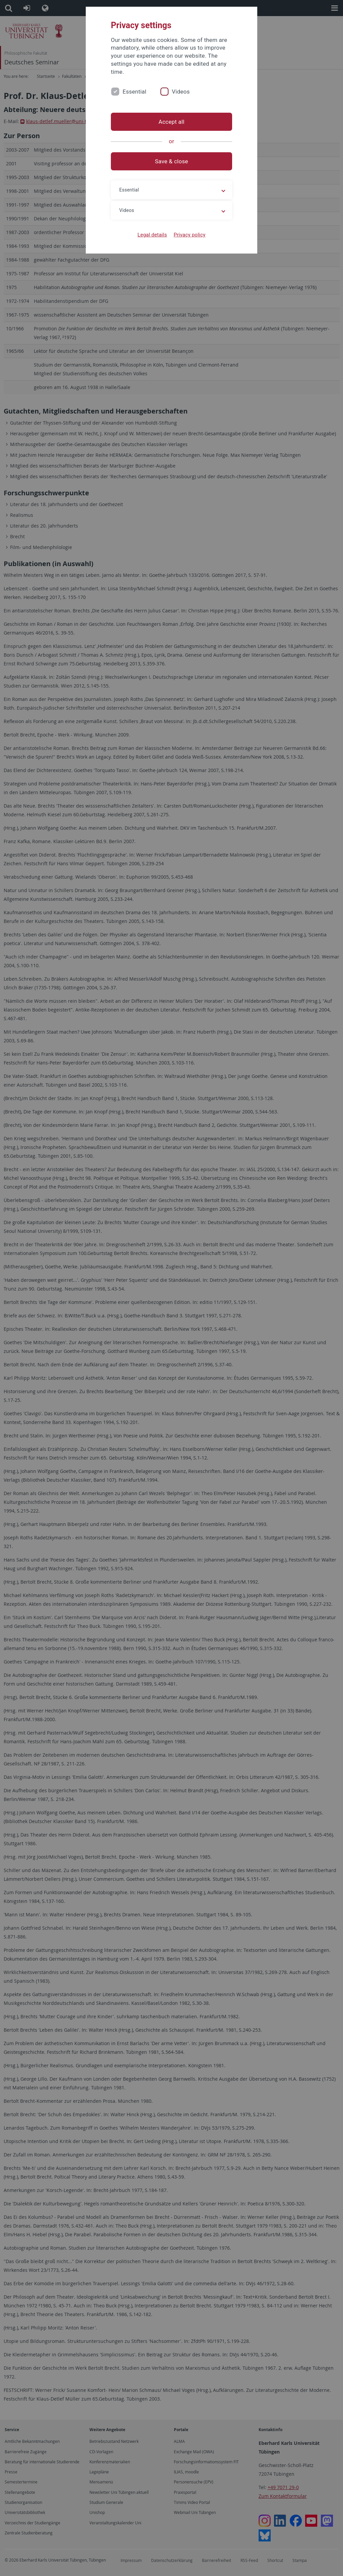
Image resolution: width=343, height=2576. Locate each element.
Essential (134, 91)
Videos (181, 91)
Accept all (171, 121)
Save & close (171, 161)
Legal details (152, 235)
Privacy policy (189, 235)
